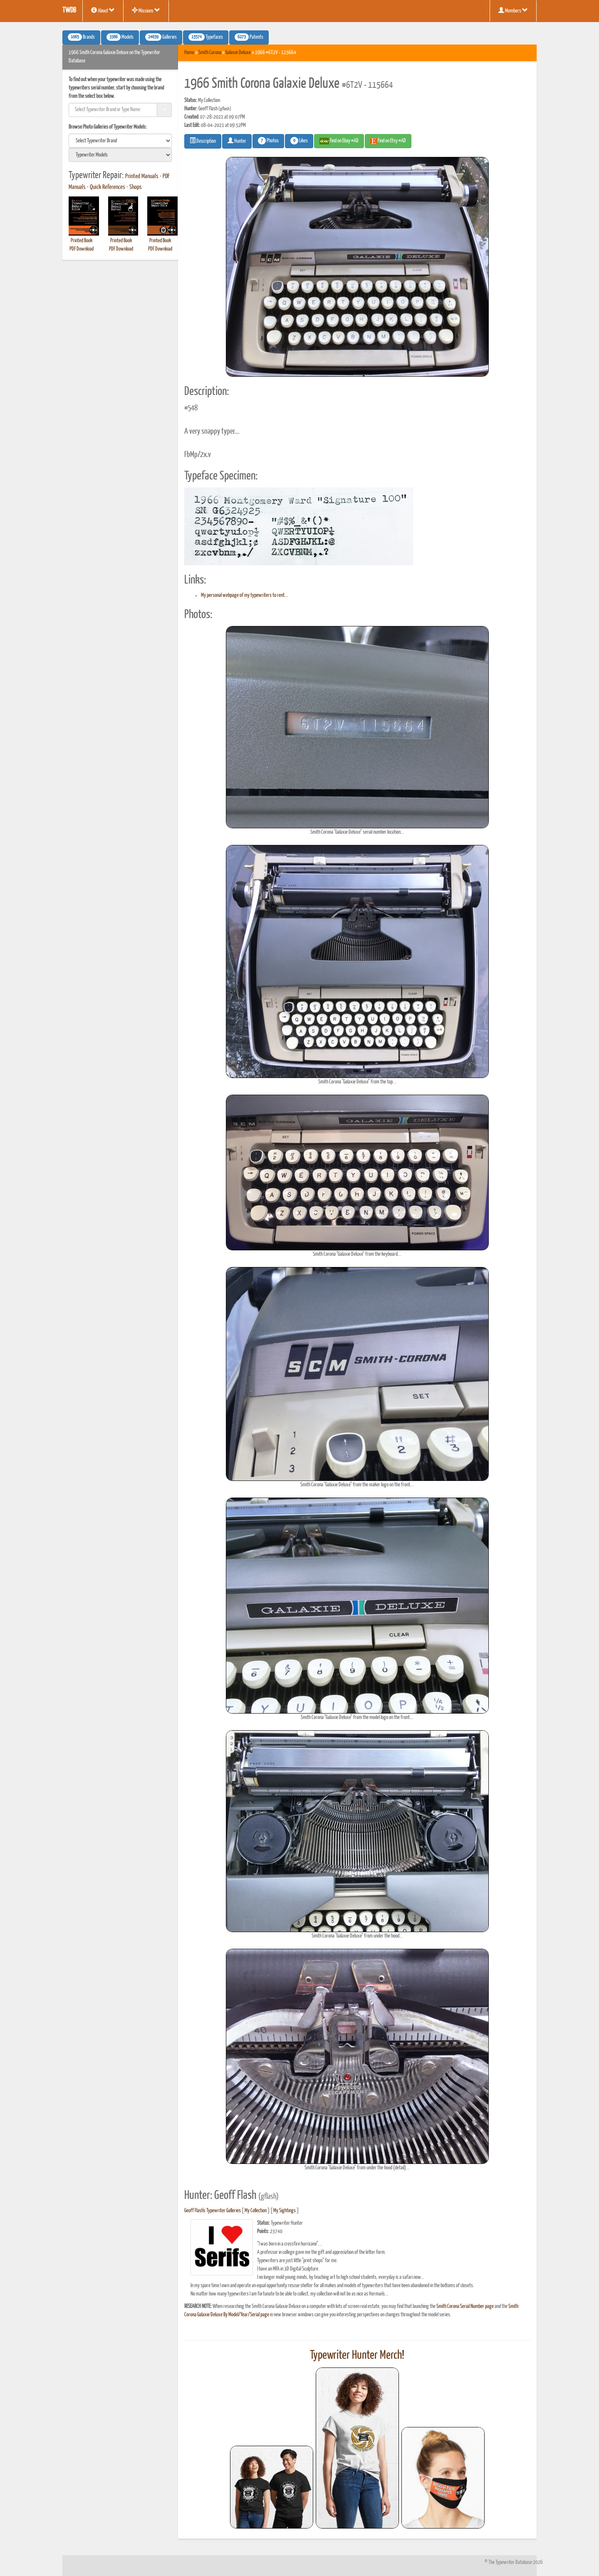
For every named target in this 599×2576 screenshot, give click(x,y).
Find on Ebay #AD (339, 141)
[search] (120, 141)
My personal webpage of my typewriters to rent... (244, 595)
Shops (135, 187)
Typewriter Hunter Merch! (357, 2355)
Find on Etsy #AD (388, 141)
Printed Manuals (141, 176)
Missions (146, 10)
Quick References (107, 187)
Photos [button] (268, 140)
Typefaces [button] (205, 37)
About (103, 10)
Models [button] (120, 37)
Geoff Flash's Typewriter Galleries (212, 2210)
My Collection (256, 2210)
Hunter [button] (237, 140)
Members (513, 10)
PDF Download (81, 249)
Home (189, 52)
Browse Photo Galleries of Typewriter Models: (108, 127)
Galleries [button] (161, 37)
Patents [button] (249, 37)
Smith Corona (209, 52)
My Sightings (284, 2210)
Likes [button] (299, 140)
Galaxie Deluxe (238, 52)
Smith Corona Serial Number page (465, 2306)
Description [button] (203, 140)
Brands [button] (81, 37)
